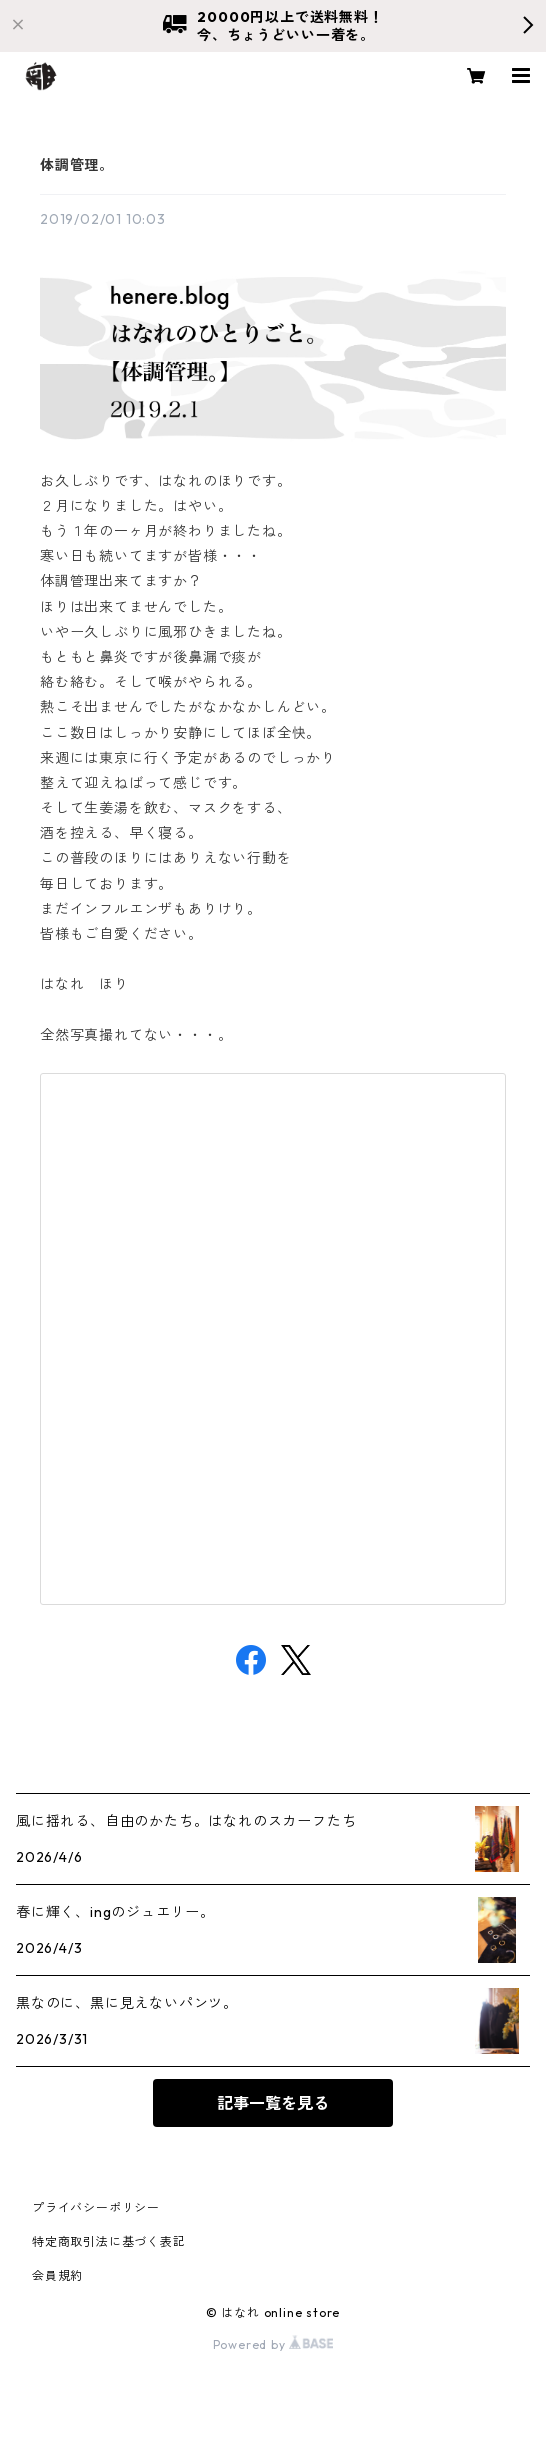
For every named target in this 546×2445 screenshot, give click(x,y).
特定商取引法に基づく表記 (109, 2241)
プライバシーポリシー (96, 2207)
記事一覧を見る (273, 2103)
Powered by (273, 2344)
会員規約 (57, 2275)
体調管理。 (77, 165)
